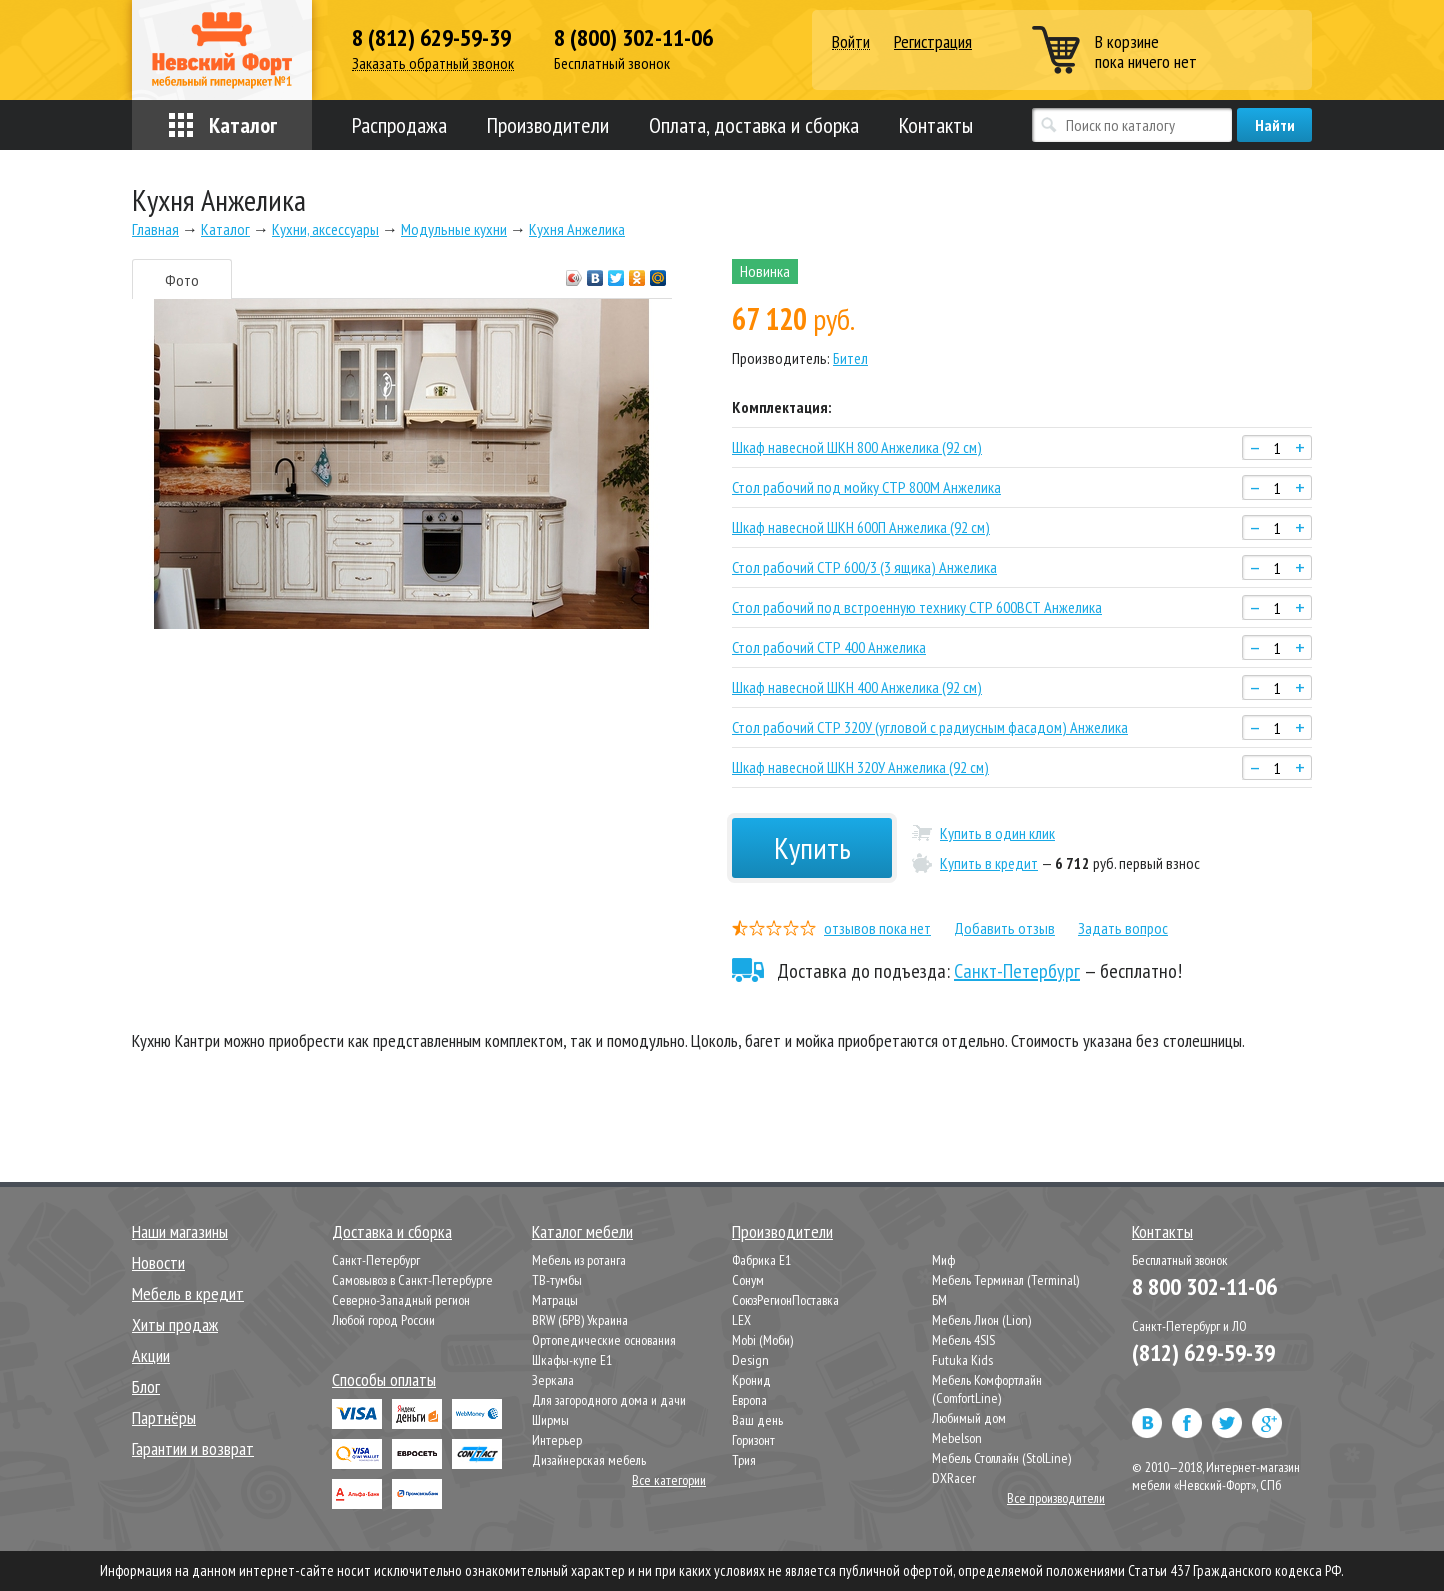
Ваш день (757, 1420)
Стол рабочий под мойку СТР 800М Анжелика (866, 487)
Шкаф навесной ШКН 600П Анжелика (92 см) (861, 527)
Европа (749, 1400)
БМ (939, 1300)
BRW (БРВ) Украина (580, 1320)
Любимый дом (969, 1418)
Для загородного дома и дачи (609, 1400)
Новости (158, 1262)
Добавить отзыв (1004, 928)
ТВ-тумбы (557, 1280)
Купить (812, 847)
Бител (850, 358)
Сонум (748, 1280)
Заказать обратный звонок (433, 63)
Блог (146, 1386)
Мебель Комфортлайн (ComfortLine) (987, 1389)
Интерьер (557, 1440)
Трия (744, 1460)
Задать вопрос (1123, 928)
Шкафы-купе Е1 (572, 1360)
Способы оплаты (384, 1379)
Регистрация (933, 41)
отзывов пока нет (877, 928)
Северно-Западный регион (401, 1300)
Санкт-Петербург (1017, 971)
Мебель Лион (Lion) (981, 1320)
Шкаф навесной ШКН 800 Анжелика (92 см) (857, 447)
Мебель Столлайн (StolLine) (1001, 1458)
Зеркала (553, 1380)
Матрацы (555, 1300)
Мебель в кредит (188, 1293)
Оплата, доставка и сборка (754, 125)
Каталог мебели (582, 1231)
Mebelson (957, 1438)
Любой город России (383, 1320)
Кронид (751, 1380)
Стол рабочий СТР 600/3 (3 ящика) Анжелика (864, 567)
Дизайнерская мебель (589, 1460)
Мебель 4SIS (963, 1340)
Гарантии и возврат (193, 1448)
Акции (151, 1355)
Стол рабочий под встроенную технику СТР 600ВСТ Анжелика (917, 607)
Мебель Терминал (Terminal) (1005, 1280)
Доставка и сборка (392, 1231)
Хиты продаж (175, 1324)
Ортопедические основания (604, 1340)
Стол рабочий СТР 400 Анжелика (829, 647)
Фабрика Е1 (761, 1260)
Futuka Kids (962, 1360)
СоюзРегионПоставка (785, 1300)
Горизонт (753, 1440)
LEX (741, 1320)
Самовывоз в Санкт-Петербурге (412, 1280)
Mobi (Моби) (762, 1340)
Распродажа (399, 125)
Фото (182, 280)
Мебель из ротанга (579, 1260)
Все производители (1056, 1498)
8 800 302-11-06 (1204, 1286)
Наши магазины (180, 1231)
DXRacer (954, 1478)
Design (750, 1360)
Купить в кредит (989, 863)
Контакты (936, 125)
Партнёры (164, 1417)
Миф (943, 1260)
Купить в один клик (997, 833)
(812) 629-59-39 (1203, 1352)
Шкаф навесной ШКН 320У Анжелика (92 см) (860, 767)
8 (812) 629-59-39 (431, 38)
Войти (851, 42)
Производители (548, 125)
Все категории (669, 1480)
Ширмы (550, 1420)
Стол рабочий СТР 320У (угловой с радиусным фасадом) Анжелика (930, 727)
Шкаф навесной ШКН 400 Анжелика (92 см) (857, 687)
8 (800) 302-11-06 (633, 38)
